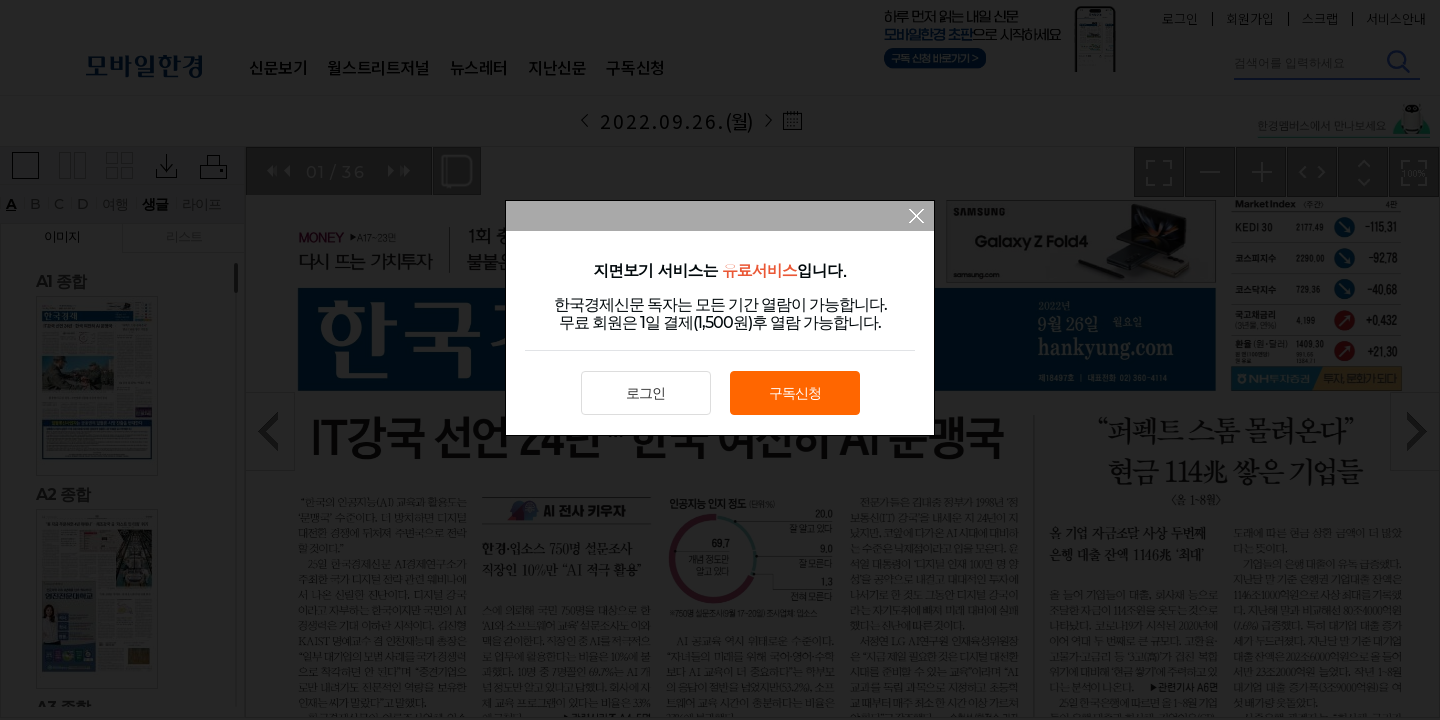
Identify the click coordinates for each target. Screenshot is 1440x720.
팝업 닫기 (916, 218)
